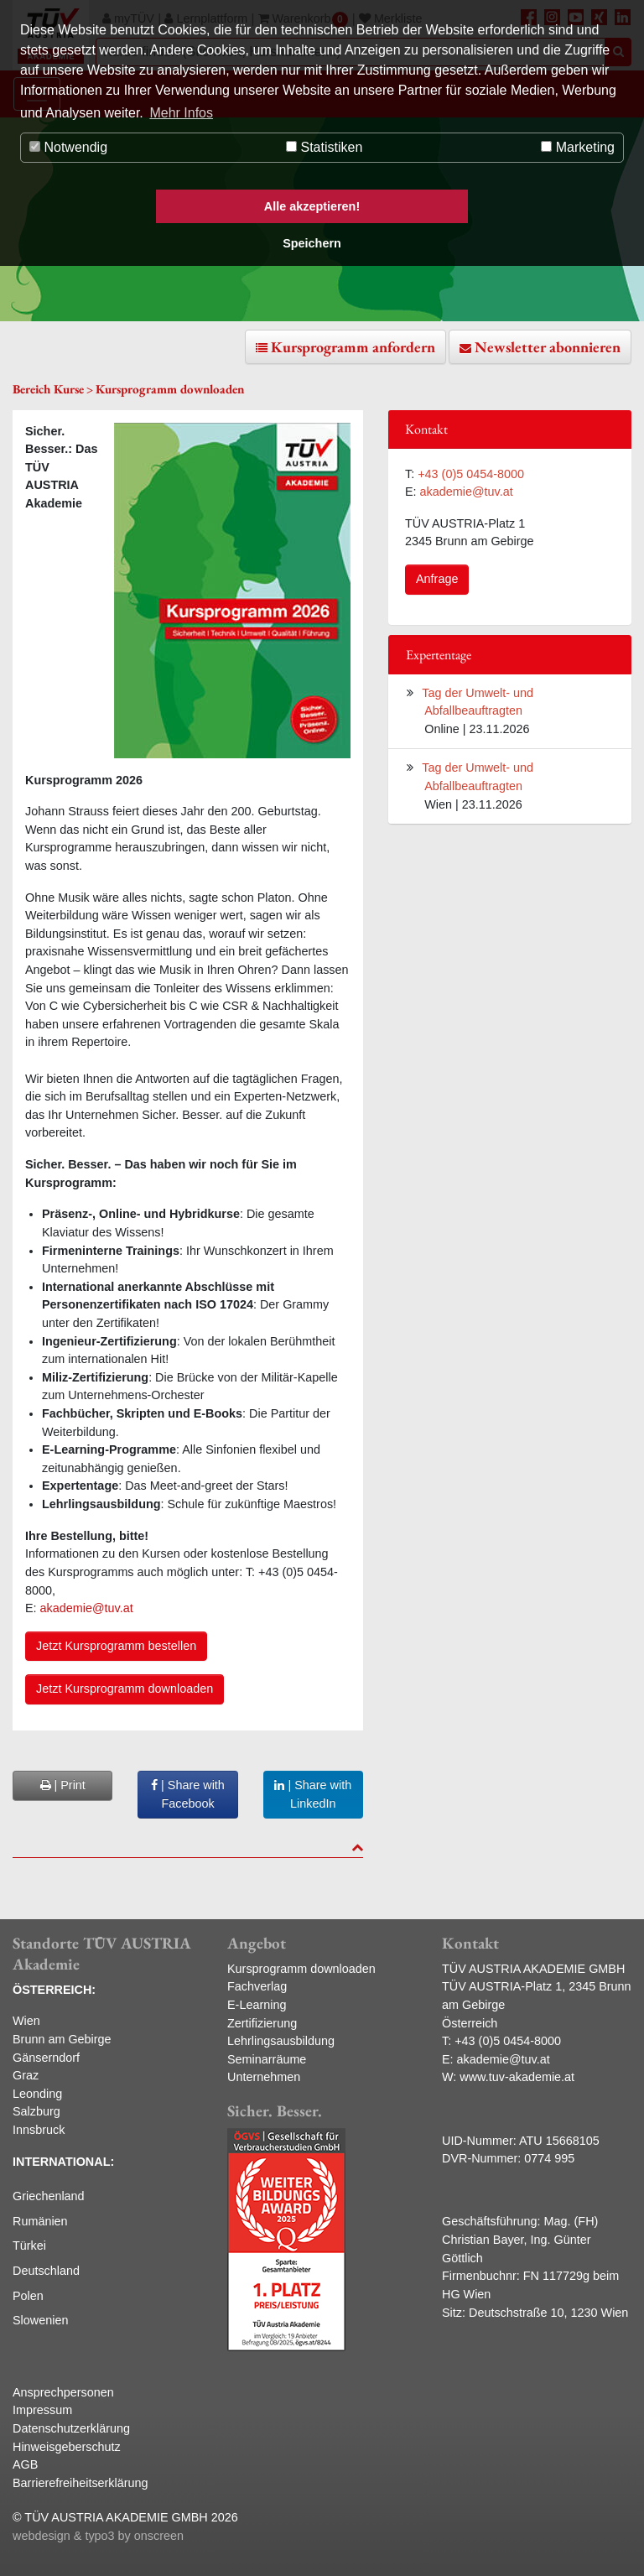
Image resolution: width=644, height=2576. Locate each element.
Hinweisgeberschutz (67, 2447)
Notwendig (68, 147)
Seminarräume (266, 2059)
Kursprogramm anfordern (353, 346)
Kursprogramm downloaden (301, 1968)
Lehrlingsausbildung (281, 2041)
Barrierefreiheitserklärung (80, 2483)
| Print (63, 1785)
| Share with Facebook (188, 1794)
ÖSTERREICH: (54, 1989)
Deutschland (46, 2270)
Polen (28, 2296)
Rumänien (40, 2221)
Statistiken (324, 147)
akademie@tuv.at (88, 1608)
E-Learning (256, 2004)
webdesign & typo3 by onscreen (98, 2535)
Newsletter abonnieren (548, 346)
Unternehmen (263, 2077)
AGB (25, 2464)
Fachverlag (257, 1986)
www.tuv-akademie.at (517, 2077)
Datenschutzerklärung (71, 2428)
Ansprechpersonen (63, 2392)
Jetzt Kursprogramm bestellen (116, 1645)
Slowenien (40, 2320)
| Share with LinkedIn (312, 1794)
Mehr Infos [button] (181, 113)
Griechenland (49, 2196)
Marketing (578, 147)
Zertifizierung (262, 2023)
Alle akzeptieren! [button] (312, 206)
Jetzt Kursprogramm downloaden (124, 1688)
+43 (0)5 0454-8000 (471, 474)
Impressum (42, 2410)
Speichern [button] (312, 243)
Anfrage (437, 578)
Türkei (29, 2245)
